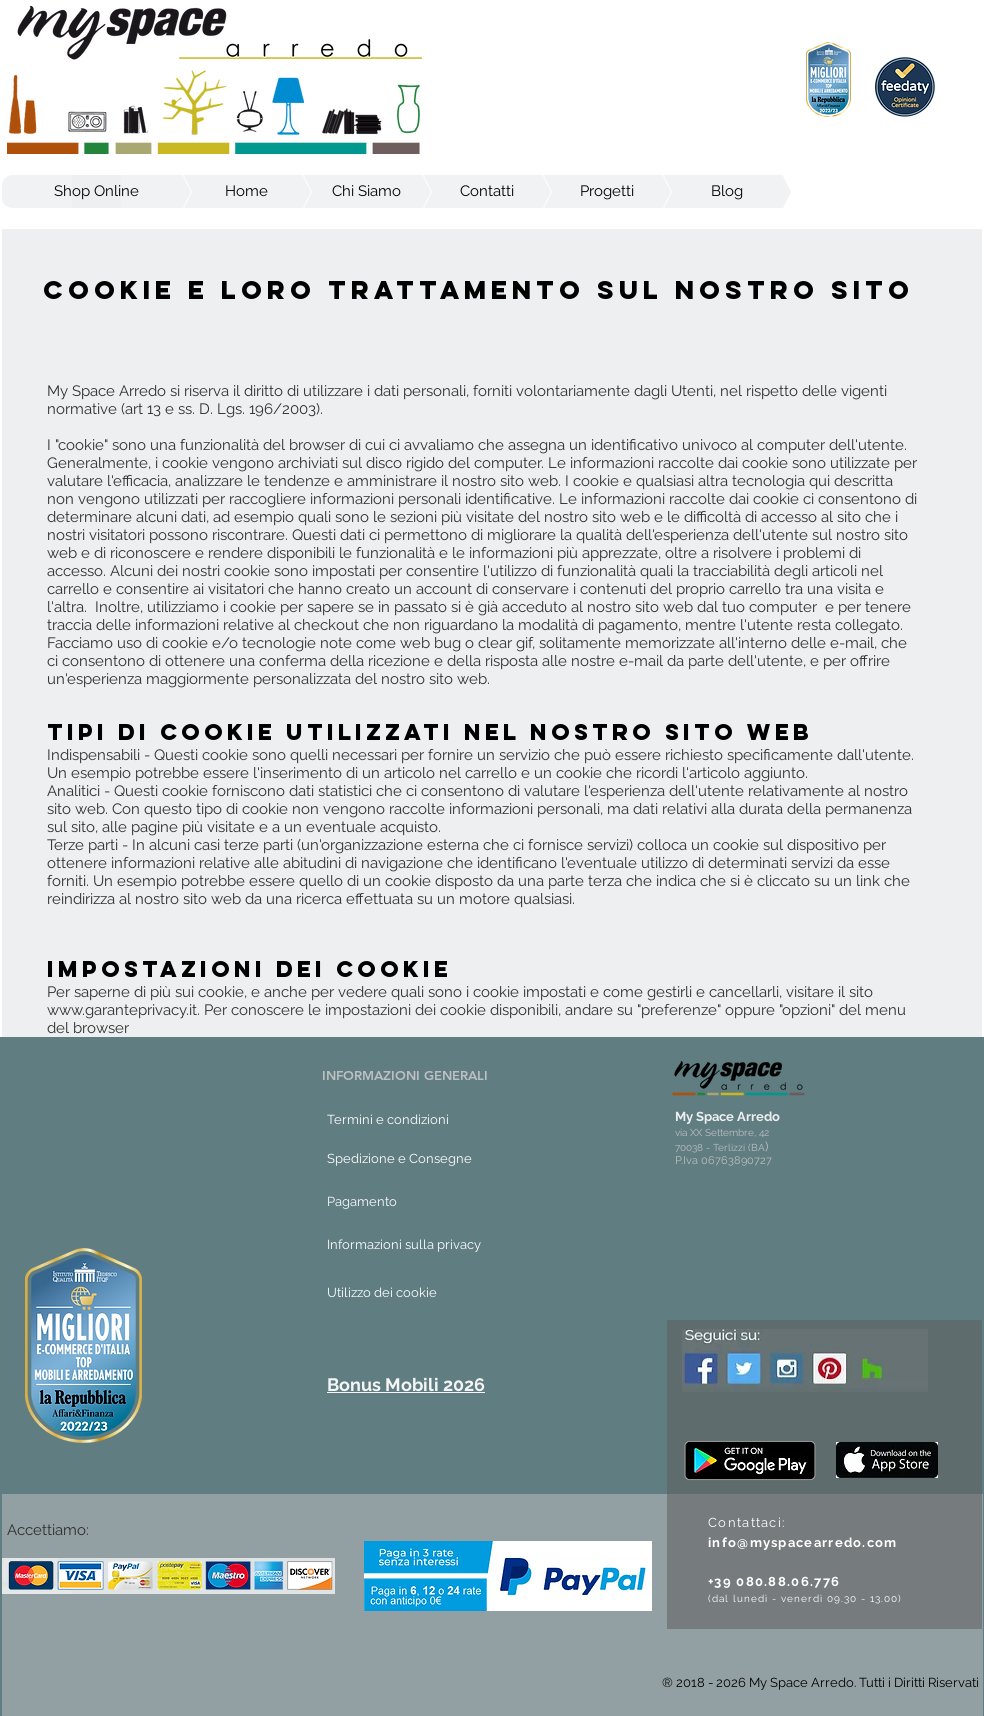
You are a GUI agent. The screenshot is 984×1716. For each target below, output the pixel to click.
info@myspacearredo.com (803, 1542)
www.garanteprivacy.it (122, 1010)
